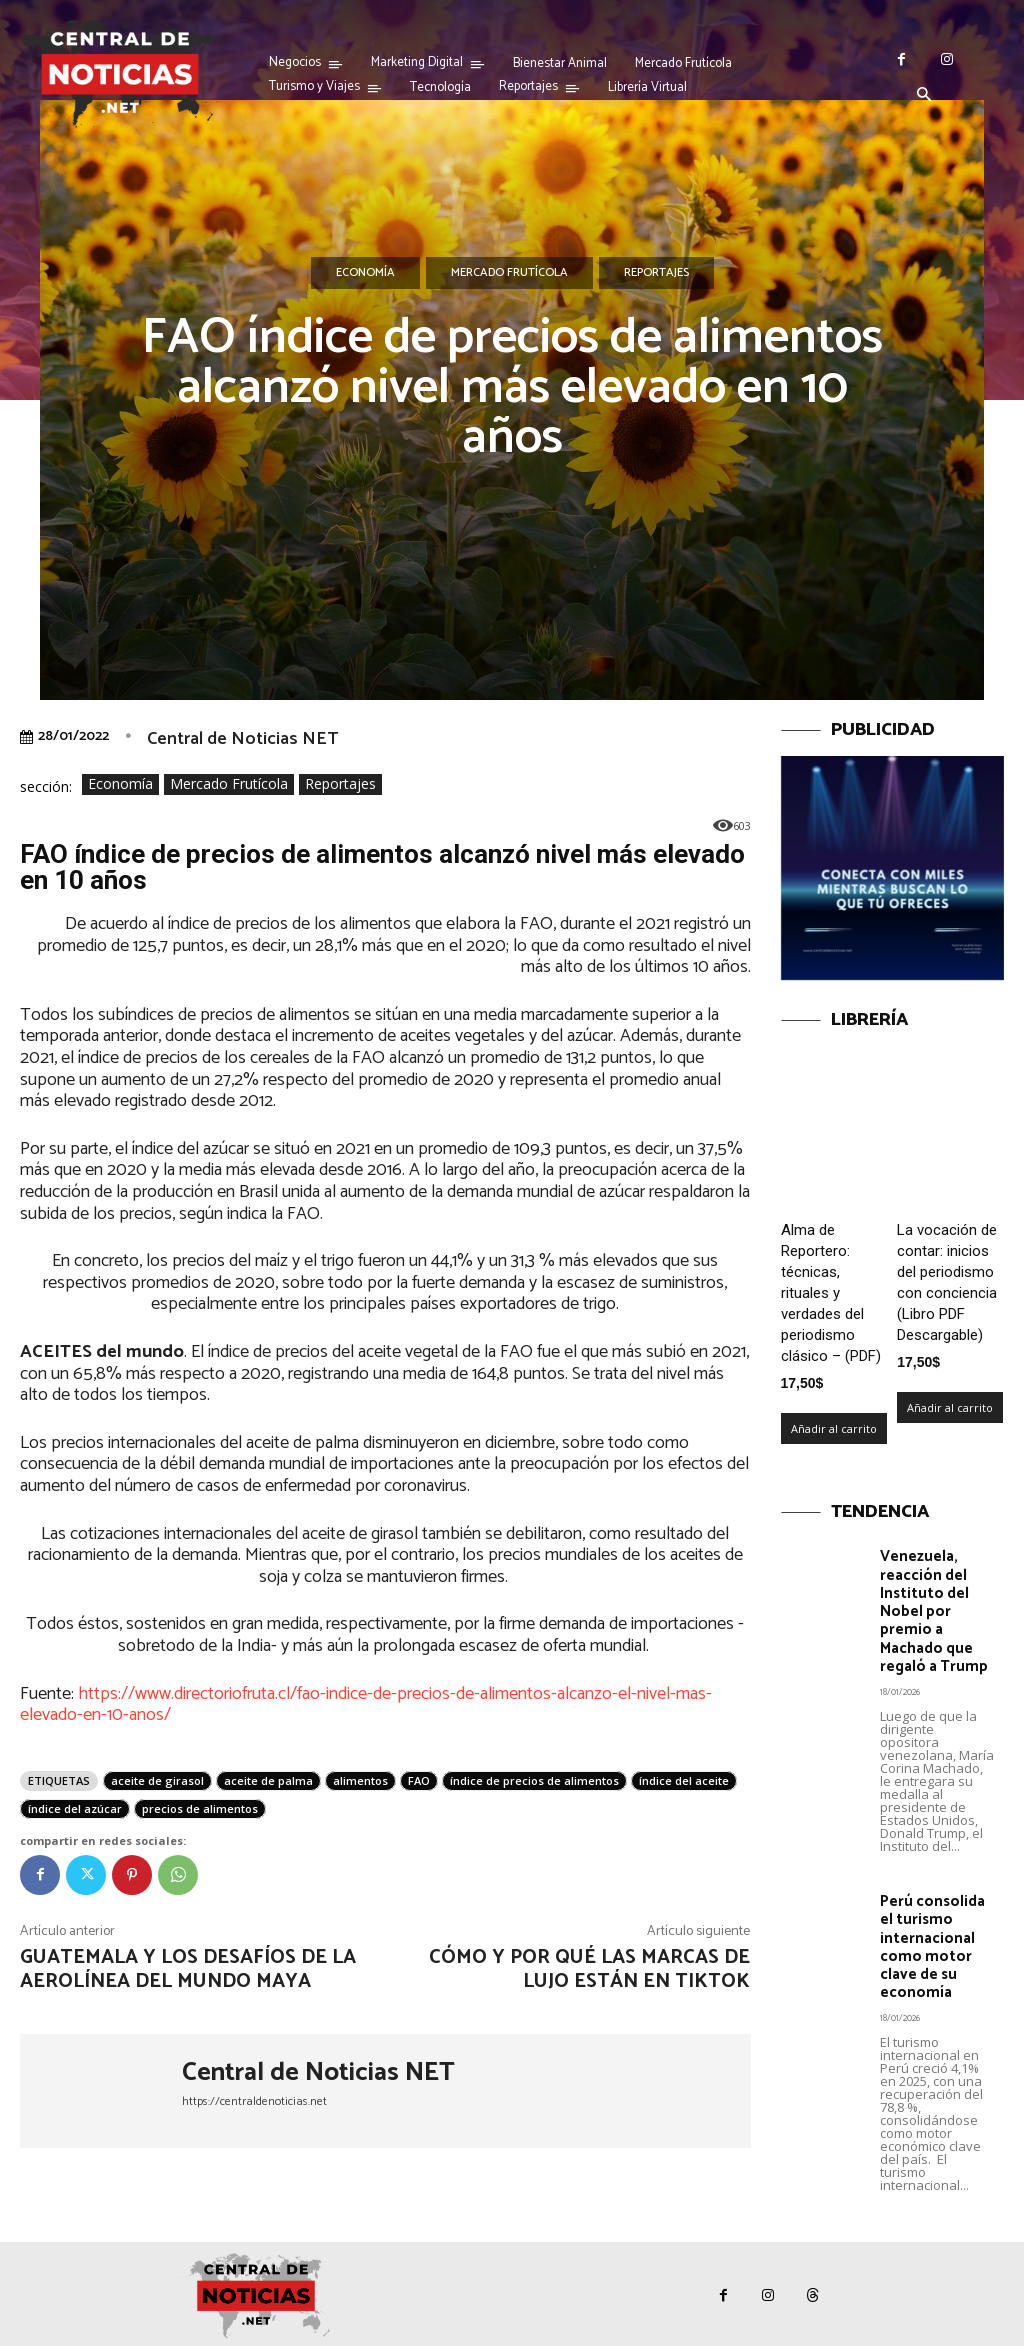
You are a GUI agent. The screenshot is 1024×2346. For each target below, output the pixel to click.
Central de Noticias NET (242, 739)
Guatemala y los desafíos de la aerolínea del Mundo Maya (188, 1969)
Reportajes (656, 273)
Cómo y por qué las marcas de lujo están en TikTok (589, 1969)
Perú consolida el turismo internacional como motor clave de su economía (932, 1944)
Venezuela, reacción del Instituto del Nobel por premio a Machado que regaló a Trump (934, 1610)
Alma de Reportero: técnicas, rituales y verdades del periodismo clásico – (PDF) (831, 1293)
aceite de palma (268, 1780)
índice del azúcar (75, 1808)
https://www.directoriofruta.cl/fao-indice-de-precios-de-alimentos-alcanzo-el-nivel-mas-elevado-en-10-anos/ (366, 1705)
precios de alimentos (200, 1808)
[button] (924, 96)
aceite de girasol (157, 1780)
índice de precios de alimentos (534, 1780)
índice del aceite (684, 1780)
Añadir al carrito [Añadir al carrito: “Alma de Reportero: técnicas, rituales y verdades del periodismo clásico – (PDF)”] (834, 1428)
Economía (365, 273)
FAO (419, 1780)
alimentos (360, 1780)
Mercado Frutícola (509, 273)
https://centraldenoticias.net (254, 2101)
